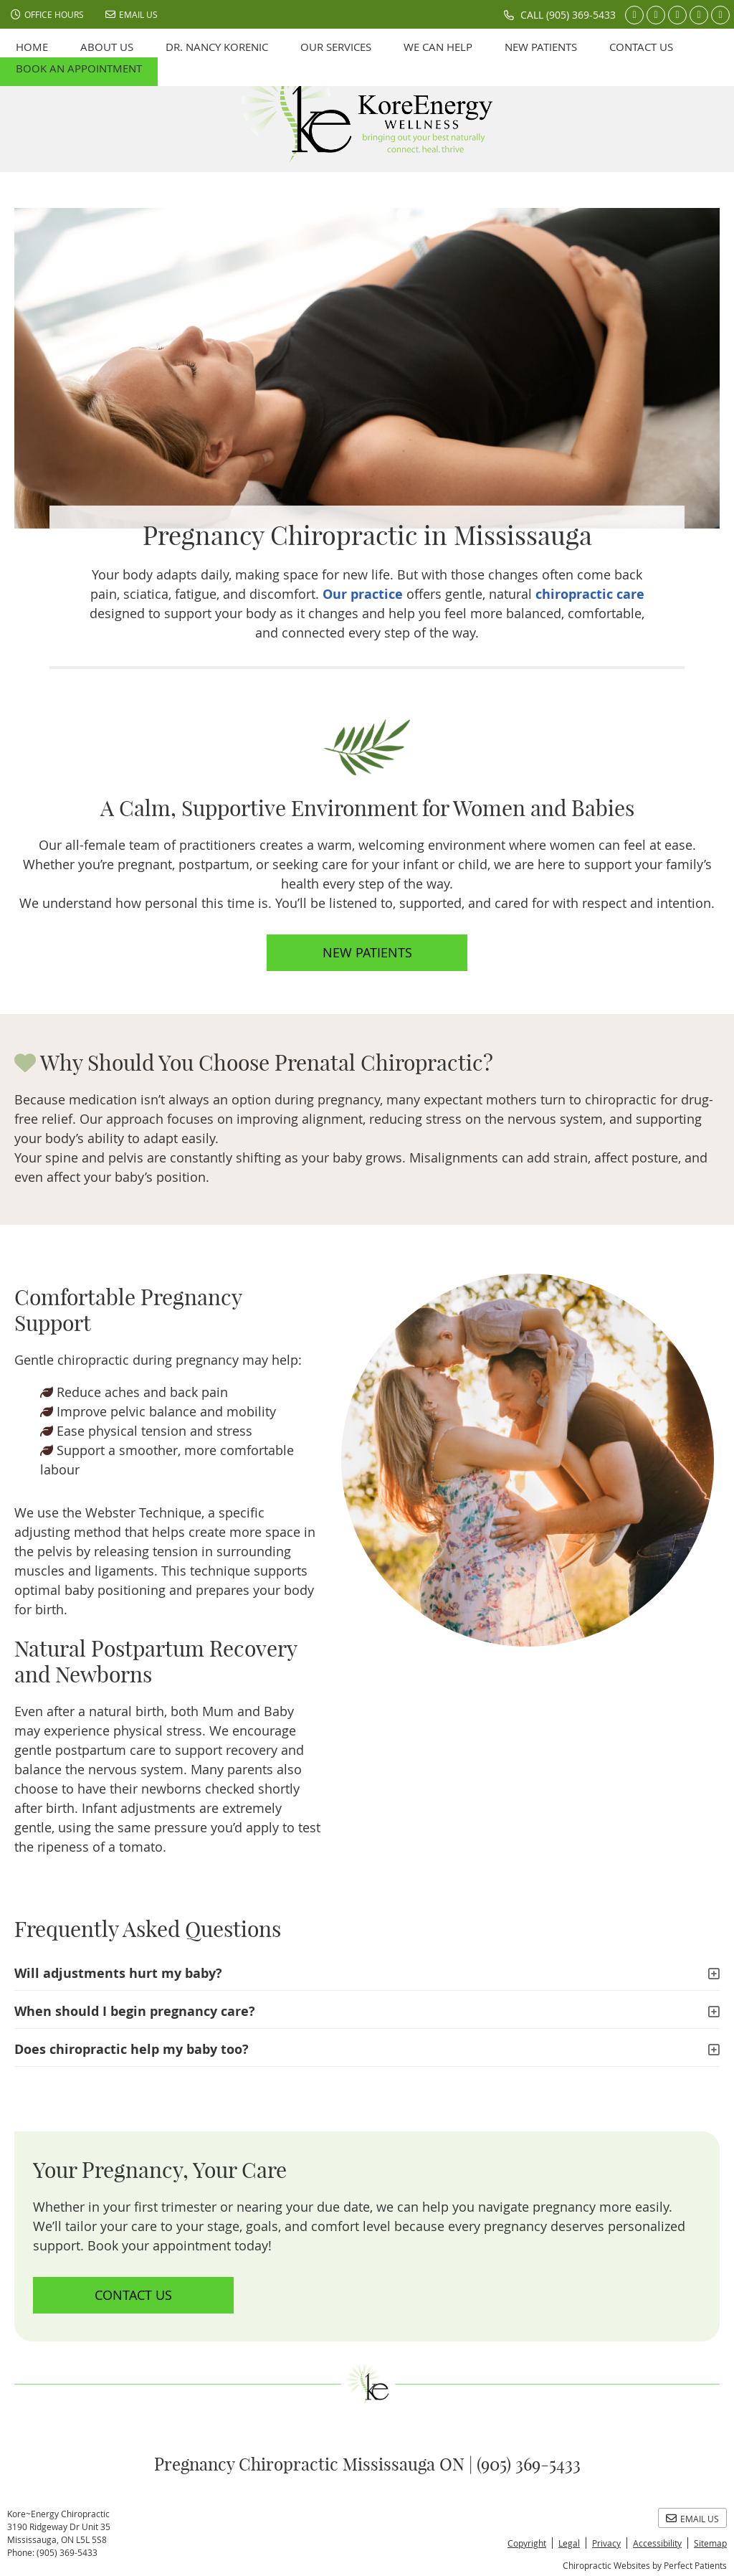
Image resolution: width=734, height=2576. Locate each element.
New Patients (541, 46)
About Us (106, 46)
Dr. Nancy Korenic (217, 46)
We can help (438, 46)
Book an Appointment (79, 68)
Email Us (131, 14)
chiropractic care (589, 594)
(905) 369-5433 (581, 15)
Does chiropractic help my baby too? (131, 2049)
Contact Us (641, 46)
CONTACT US (133, 2294)
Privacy (606, 2543)
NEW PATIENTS (367, 952)
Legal (569, 2543)
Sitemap (710, 2543)
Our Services (335, 46)
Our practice (363, 594)
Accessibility (657, 2543)
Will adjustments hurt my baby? (118, 1973)
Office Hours (47, 14)
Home (32, 46)
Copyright (526, 2543)
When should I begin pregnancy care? (134, 2011)
